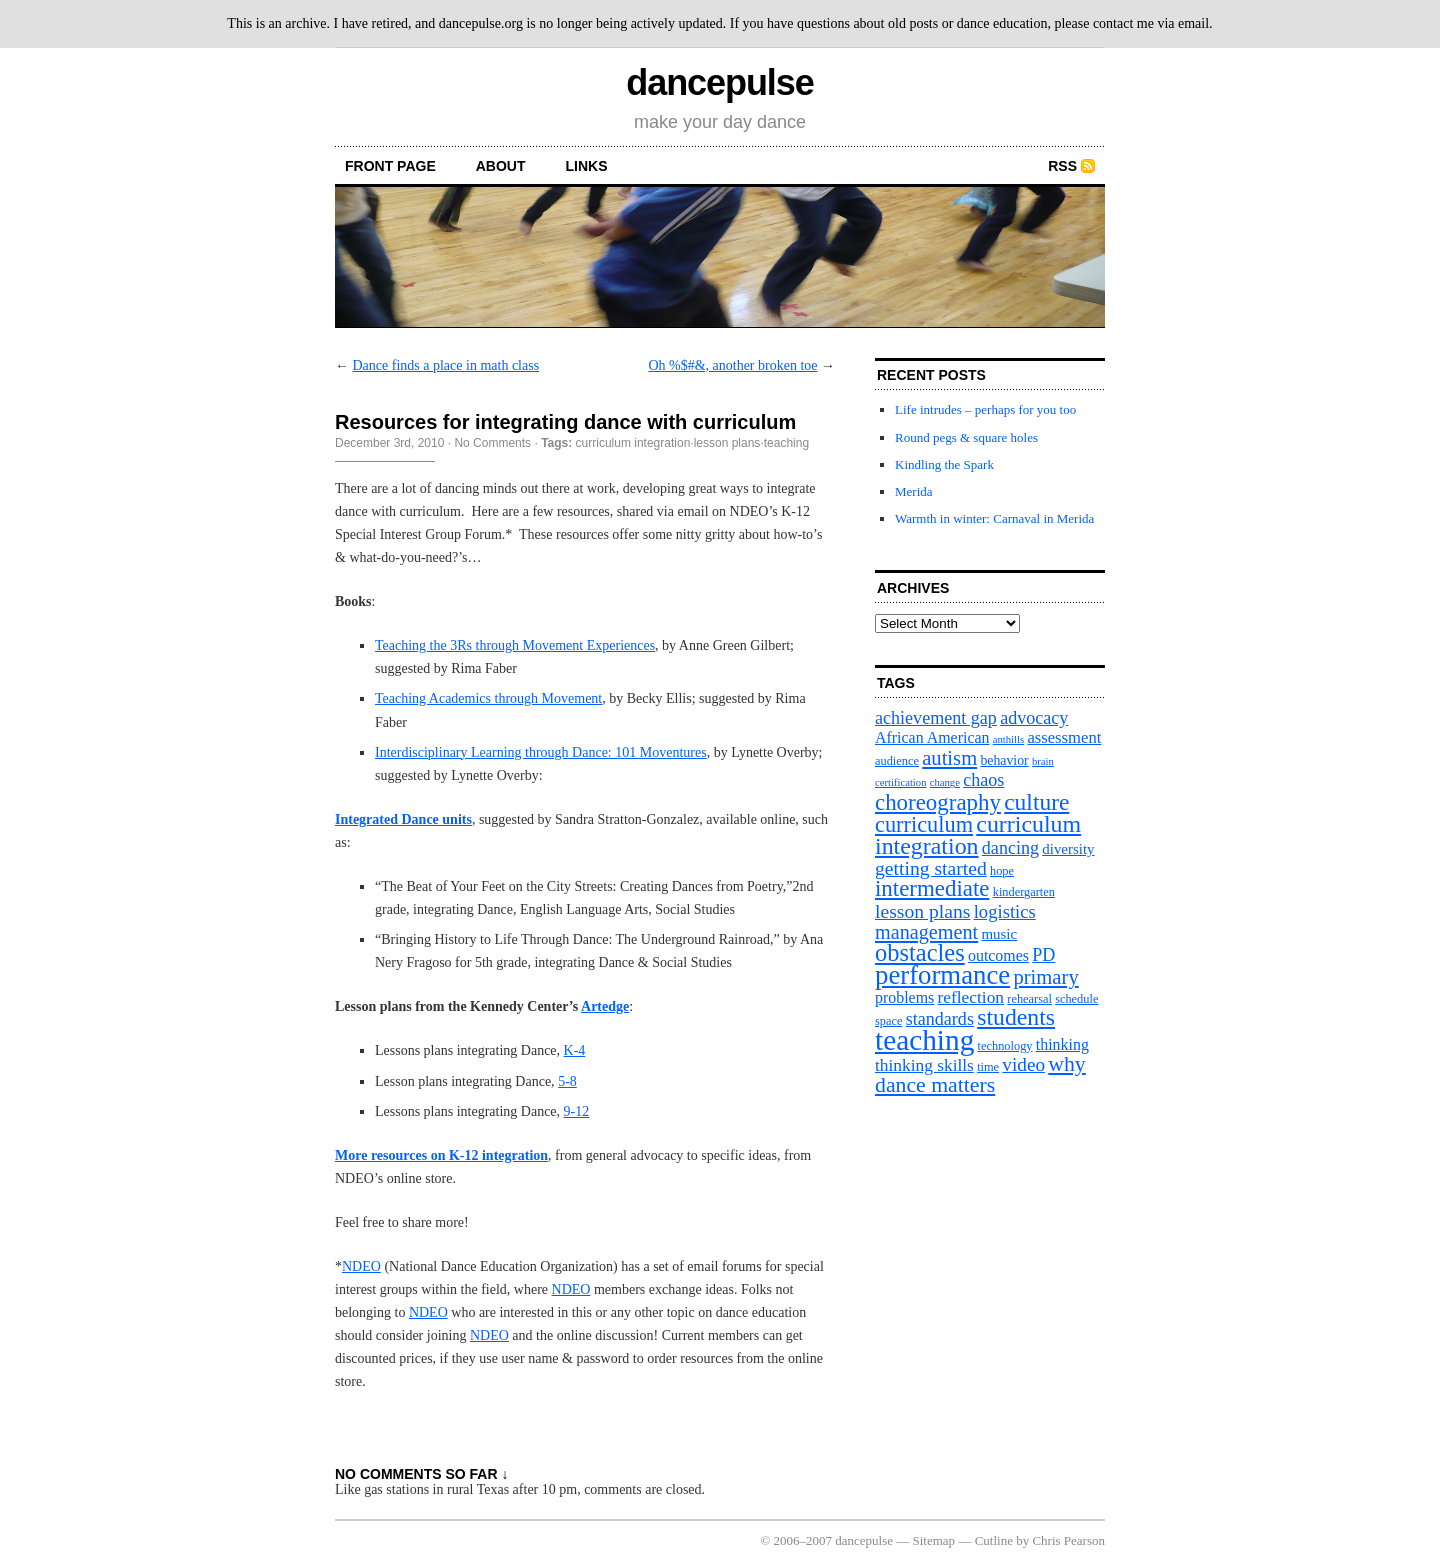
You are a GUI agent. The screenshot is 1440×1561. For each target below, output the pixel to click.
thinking (1062, 1044)
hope (1002, 871)
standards (940, 1019)
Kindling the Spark (944, 464)
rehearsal (1029, 999)
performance (942, 975)
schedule (1076, 999)
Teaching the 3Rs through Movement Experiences (515, 645)
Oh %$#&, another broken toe (732, 365)
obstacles (920, 952)
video (1023, 1064)
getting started (931, 868)
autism (949, 758)
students (1016, 1017)
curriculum (924, 824)
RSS (1062, 166)
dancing (1010, 848)
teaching (786, 443)
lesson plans (727, 443)
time (988, 1067)
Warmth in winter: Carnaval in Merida (994, 518)
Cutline (994, 1540)
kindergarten (1024, 892)
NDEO (361, 1266)
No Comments (492, 443)
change (945, 782)
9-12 (577, 1111)
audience (897, 761)
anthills (1008, 739)
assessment (1064, 737)
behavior (1004, 760)
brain (1043, 761)
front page (390, 166)
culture (1036, 802)
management (926, 932)
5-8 (567, 1081)
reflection (971, 997)
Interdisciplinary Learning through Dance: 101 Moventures (541, 752)
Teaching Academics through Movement (488, 698)
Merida (914, 491)
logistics (1005, 911)
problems (904, 997)
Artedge (605, 1006)
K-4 (575, 1050)
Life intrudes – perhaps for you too (985, 409)
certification (900, 782)
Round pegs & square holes (966, 437)
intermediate (932, 888)
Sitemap (934, 1540)
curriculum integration (633, 443)
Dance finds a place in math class (446, 365)
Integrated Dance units (403, 819)
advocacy (1034, 718)
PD (1043, 955)
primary (1045, 977)
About (501, 166)
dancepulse (719, 82)
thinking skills (924, 1065)
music (999, 934)
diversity (1068, 849)
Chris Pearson (1068, 1540)
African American (932, 737)
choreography (938, 802)
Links (587, 166)
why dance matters (980, 1074)
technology (1005, 1046)
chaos (983, 780)
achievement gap (936, 718)
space (888, 1021)
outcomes (998, 955)
